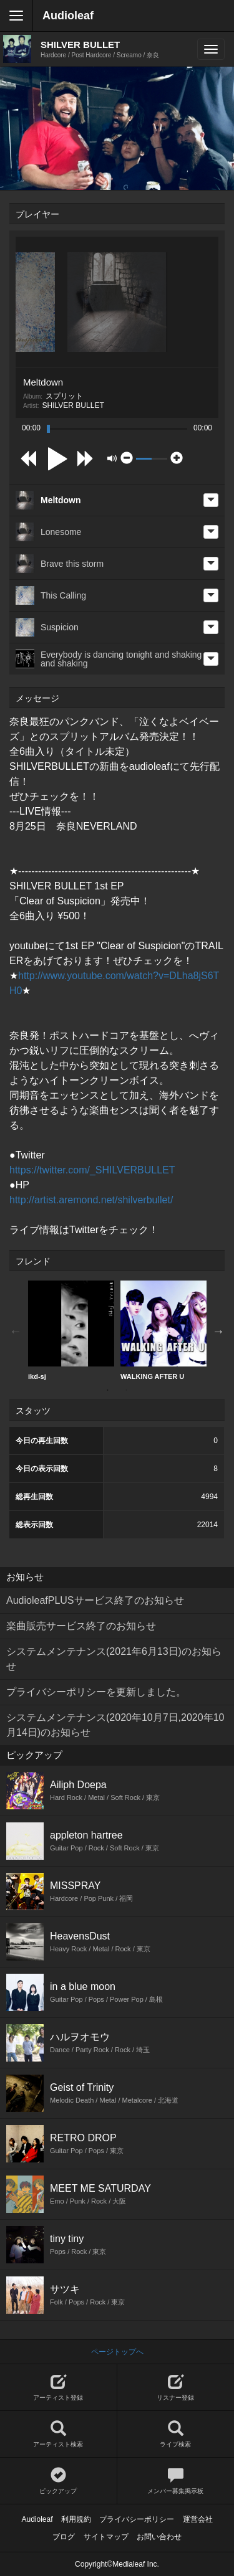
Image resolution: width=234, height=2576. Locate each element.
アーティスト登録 (58, 2387)
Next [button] (218, 1331)
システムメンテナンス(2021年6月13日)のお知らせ (114, 1659)
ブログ (63, 2536)
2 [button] (126, 1390)
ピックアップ (58, 2481)
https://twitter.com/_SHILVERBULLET (92, 1170)
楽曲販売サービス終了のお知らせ (81, 1626)
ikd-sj (71, 1330)
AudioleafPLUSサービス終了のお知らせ (95, 1600)
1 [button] (108, 1390)
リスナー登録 (176, 2387)
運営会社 (198, 2519)
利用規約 (76, 2519)
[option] (71, 1331)
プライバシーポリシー (136, 2519)
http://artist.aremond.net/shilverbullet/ (91, 1200)
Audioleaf (68, 15)
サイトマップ (106, 2536)
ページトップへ (117, 2351)
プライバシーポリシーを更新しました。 (96, 1692)
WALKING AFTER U (163, 1330)
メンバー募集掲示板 (176, 2481)
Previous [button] (15, 1331)
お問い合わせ (159, 2536)
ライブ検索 (176, 2434)
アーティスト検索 (58, 2434)
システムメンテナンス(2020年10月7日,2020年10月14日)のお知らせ (115, 1725)
